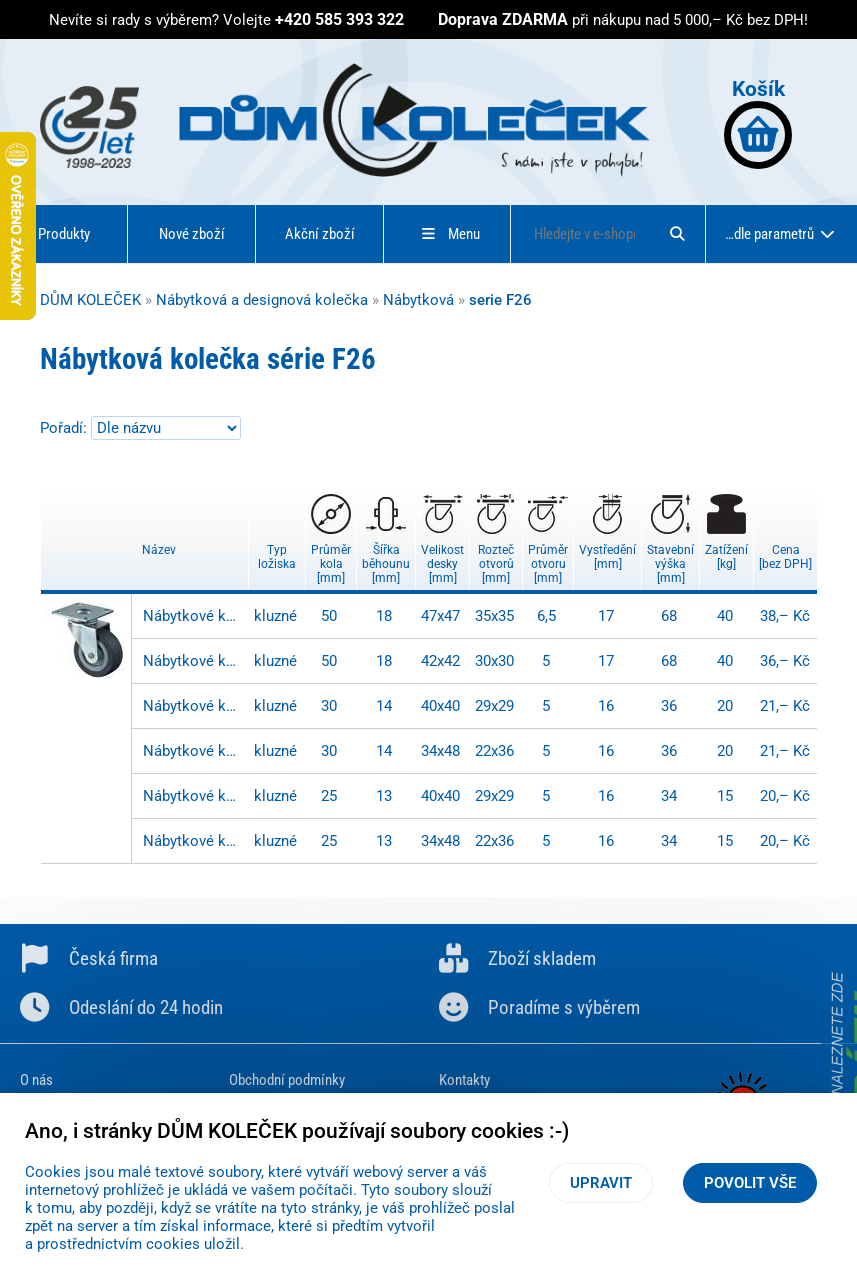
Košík (758, 122)
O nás (36, 1080)
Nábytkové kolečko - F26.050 (193, 661)
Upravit (601, 1183)
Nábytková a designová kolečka (262, 300)
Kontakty (464, 1080)
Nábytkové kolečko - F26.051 (193, 616)
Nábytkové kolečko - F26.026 (193, 796)
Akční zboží (320, 234)
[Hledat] (677, 234)
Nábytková (418, 300)
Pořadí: (65, 428)
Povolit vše (750, 1183)
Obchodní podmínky (287, 1080)
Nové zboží (192, 234)
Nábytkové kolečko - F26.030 (193, 751)
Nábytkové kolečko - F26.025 (193, 841)
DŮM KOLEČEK (90, 300)
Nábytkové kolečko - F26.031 (193, 706)
